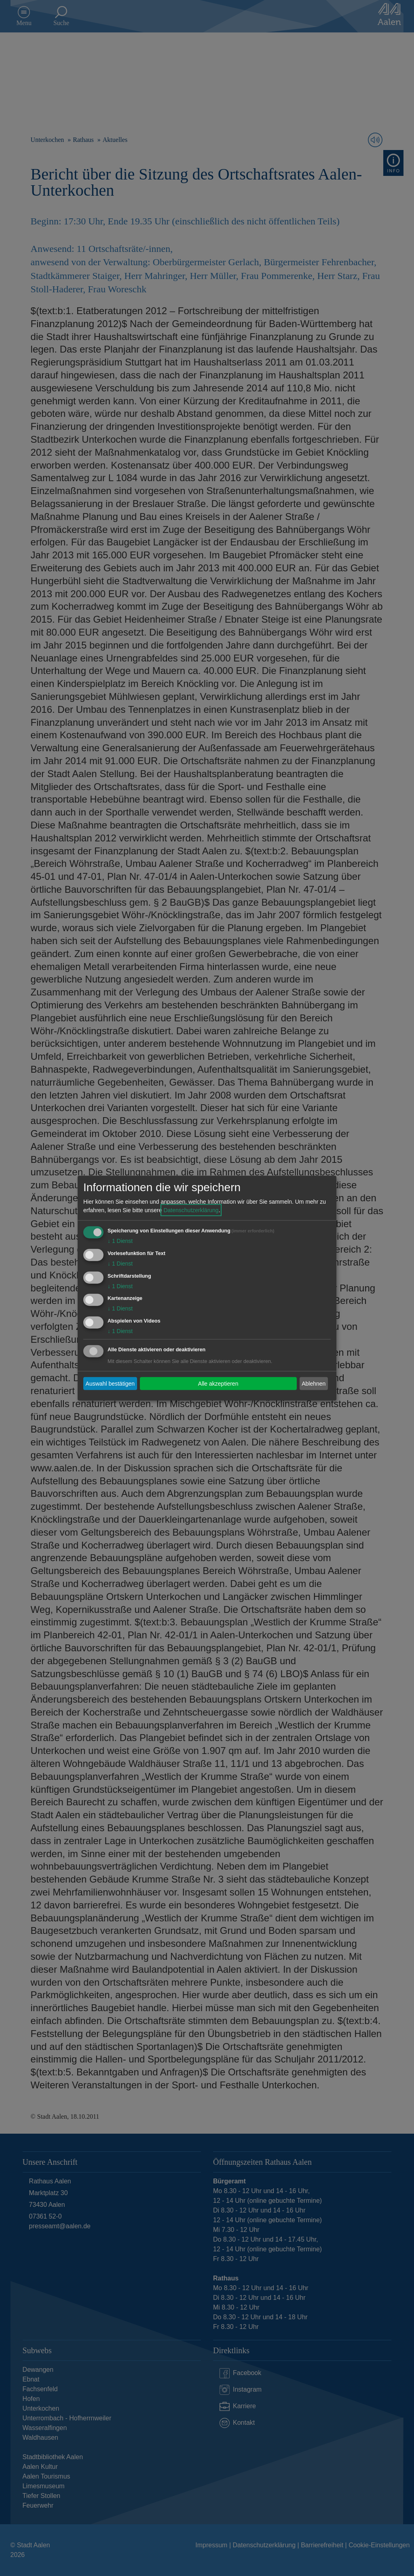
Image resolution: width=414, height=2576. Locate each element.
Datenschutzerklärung (190, 1210)
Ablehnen (313, 1383)
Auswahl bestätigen (110, 1383)
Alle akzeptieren (218, 1383)
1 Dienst (120, 1241)
